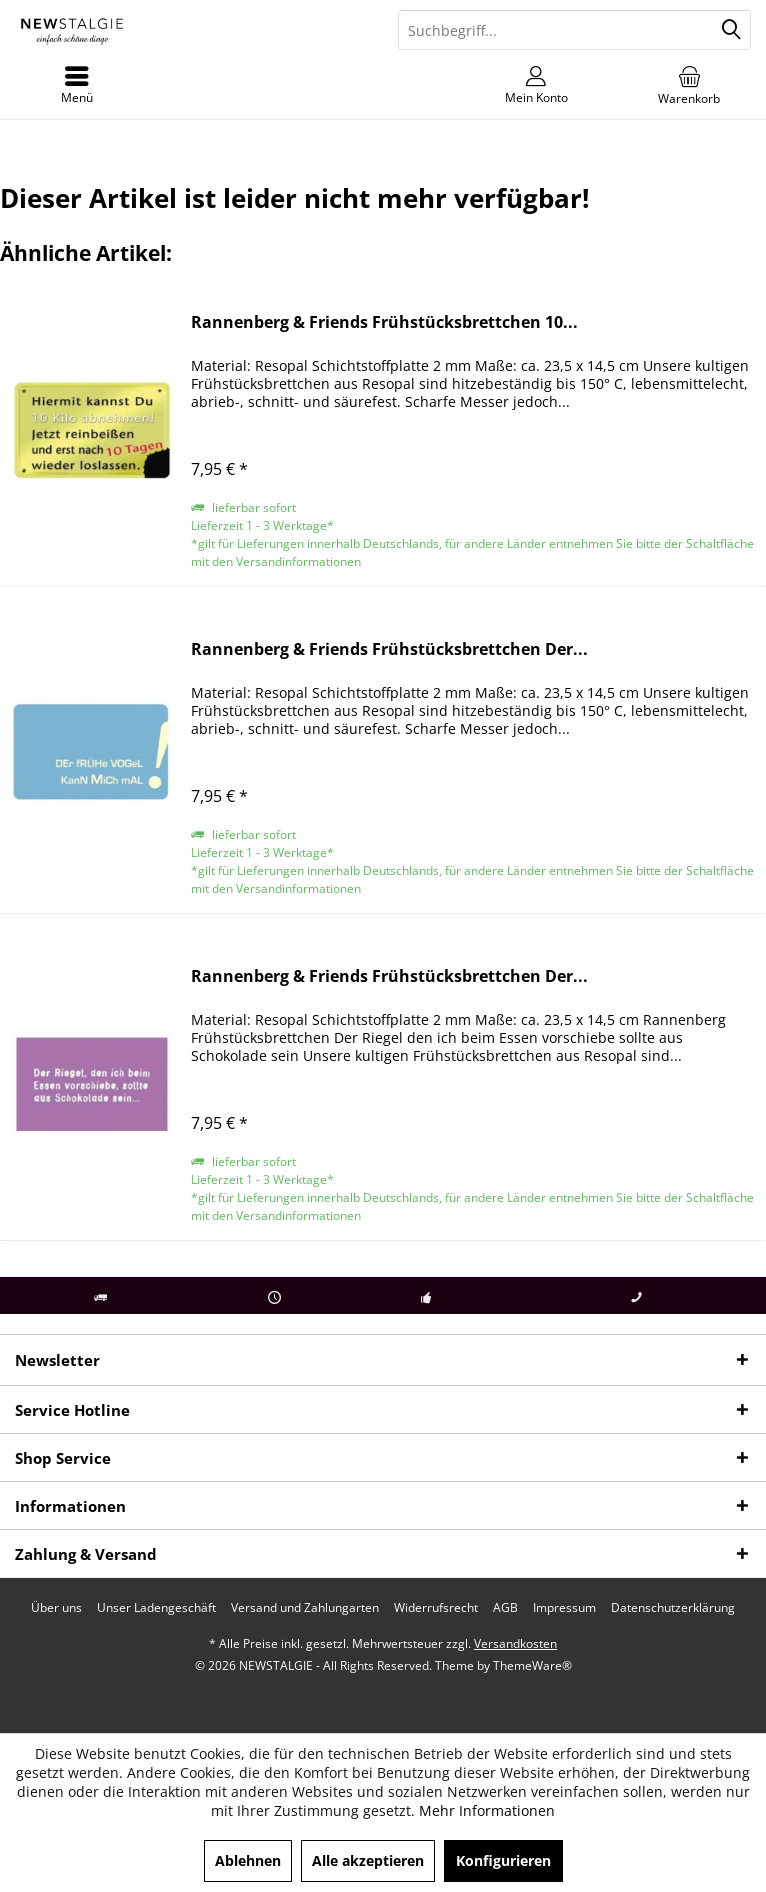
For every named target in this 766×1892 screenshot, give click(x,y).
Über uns (56, 1608)
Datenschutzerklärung (673, 1608)
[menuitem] (689, 85)
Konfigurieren (503, 1860)
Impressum (564, 1608)
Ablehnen (248, 1860)
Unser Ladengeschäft (156, 1608)
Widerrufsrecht (436, 1608)
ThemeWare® (532, 1665)
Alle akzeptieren (368, 1860)
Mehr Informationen (487, 1810)
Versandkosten (515, 1643)
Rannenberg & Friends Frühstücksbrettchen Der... (389, 649)
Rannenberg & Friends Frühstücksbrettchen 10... (384, 322)
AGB (505, 1608)
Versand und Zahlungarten (305, 1608)
